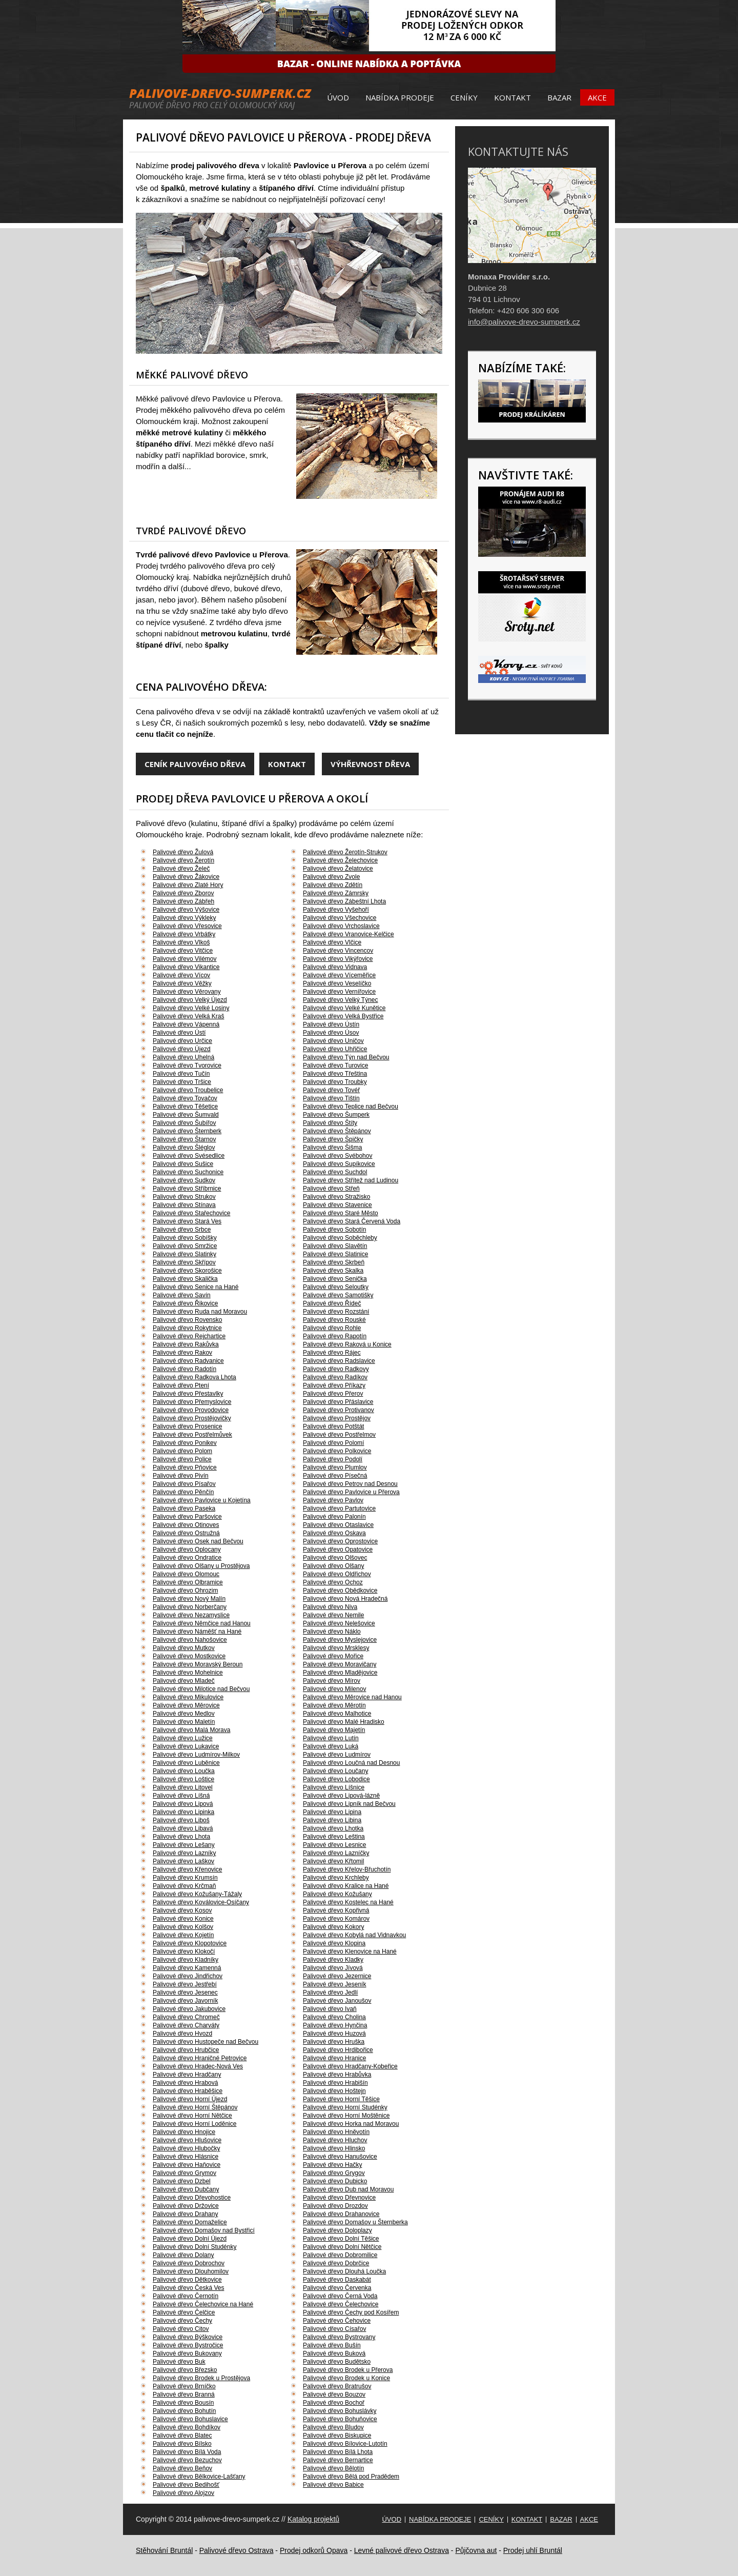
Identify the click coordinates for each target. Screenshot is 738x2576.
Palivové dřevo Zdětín (332, 885)
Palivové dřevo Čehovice (337, 2320)
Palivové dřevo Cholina (334, 2017)
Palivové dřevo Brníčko (184, 2386)
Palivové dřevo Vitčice (183, 950)
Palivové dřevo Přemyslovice (192, 1401)
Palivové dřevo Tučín (181, 1073)
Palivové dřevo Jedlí (330, 1992)
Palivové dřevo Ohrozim (185, 1590)
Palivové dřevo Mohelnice (188, 1672)
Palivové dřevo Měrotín (334, 1705)
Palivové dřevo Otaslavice (338, 1524)
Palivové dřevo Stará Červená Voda (351, 1221)
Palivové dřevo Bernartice (338, 2460)
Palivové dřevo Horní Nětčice (192, 2115)
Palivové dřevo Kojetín (183, 1935)
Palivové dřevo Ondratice (187, 1557)
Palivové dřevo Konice (183, 1918)
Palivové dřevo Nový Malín (189, 1598)
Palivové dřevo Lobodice (336, 1779)
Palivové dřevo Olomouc (186, 1574)
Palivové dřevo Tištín (331, 1098)
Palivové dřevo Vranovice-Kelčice (348, 934)
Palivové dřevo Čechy (182, 2320)
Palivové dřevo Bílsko (182, 2443)
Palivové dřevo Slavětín (335, 1246)
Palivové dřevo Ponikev (185, 1442)
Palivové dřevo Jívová (333, 1967)
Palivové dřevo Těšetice (185, 1106)
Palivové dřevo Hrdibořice (338, 2050)
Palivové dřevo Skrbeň (333, 1262)
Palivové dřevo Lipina (332, 1812)
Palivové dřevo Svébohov (337, 1155)
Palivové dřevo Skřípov (184, 1262)
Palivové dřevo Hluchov (335, 2140)
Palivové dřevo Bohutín (184, 2410)
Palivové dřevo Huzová (334, 2033)
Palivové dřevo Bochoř (333, 2402)
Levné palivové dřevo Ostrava (401, 2550)
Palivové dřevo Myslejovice (340, 1639)
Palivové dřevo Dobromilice (340, 2255)
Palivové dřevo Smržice (185, 1246)
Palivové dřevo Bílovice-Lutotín (345, 2443)
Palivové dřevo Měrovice (186, 1705)
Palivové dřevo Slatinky (184, 1254)
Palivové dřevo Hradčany (187, 2074)
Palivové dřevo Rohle (332, 1328)
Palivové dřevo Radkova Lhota (194, 1377)
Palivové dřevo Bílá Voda (187, 2452)
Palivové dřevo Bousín (183, 2402)
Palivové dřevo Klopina (334, 1943)
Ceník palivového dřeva (195, 764)
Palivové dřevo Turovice (335, 1065)
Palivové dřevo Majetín (334, 1730)
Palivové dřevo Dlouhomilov (191, 2271)
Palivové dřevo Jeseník (334, 1984)
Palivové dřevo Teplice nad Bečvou (350, 1106)
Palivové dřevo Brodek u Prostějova (201, 2378)
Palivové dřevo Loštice (183, 1779)
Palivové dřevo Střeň (331, 1188)
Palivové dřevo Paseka (184, 1508)
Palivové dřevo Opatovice (338, 1549)
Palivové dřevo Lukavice (186, 1746)
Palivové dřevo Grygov (334, 2173)
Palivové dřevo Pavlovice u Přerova (351, 1492)
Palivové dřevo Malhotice (337, 1713)
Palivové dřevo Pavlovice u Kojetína (202, 1500)
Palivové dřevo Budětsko (337, 2361)
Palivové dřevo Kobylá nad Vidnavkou (354, 1935)
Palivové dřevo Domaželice (190, 2222)
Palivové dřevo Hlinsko (334, 2148)
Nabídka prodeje (399, 97)
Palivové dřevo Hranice (334, 2058)
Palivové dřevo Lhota (181, 1836)
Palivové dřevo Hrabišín (335, 2082)
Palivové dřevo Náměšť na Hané (197, 1631)
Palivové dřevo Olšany (333, 1565)
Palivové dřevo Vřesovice (187, 926)
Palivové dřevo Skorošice (187, 1270)
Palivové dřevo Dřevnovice (339, 2197)
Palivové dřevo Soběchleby (340, 1237)
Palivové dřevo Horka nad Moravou (351, 2123)
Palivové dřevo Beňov (182, 2468)
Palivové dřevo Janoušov (337, 2000)
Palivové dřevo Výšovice (186, 909)
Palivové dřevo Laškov (183, 1861)
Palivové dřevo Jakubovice (189, 2008)
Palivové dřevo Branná (184, 2394)
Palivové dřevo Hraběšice (187, 2091)
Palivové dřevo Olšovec (335, 1557)
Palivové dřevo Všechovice (339, 917)
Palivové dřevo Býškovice (187, 2337)
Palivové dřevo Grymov (184, 2173)
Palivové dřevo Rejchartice (189, 1336)
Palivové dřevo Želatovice (338, 868)
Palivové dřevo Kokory (333, 1926)
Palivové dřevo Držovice (186, 2205)
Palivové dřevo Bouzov (334, 2394)
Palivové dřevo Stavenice (337, 1205)
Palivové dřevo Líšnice (333, 1787)
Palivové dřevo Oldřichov (337, 1574)
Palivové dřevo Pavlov (333, 1500)
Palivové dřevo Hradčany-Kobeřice (350, 2066)
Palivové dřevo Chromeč (186, 2017)
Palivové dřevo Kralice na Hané (345, 1885)
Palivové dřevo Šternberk (187, 1131)
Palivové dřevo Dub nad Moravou (348, 2189)
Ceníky (464, 97)
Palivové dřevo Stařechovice (191, 1213)
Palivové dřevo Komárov (336, 1918)
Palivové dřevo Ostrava (236, 2550)
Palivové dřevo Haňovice (186, 2164)
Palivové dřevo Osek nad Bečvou (198, 1541)
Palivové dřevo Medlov (184, 1713)
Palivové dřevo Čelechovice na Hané (203, 2304)
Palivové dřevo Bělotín (333, 2468)
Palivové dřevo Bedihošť (186, 2484)
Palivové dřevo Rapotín (334, 1336)
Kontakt (512, 97)
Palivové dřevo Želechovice (340, 860)
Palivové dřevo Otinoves (186, 1524)
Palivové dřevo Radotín (184, 1369)
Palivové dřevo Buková (334, 2353)
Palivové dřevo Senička (335, 1278)
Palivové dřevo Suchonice (188, 1172)
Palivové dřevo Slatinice (335, 1254)
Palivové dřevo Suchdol (335, 1172)
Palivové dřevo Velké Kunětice (344, 1008)
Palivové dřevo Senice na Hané (195, 1287)
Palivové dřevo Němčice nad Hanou (202, 1623)
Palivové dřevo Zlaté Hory (188, 885)
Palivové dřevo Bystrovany (339, 2337)
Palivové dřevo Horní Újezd (190, 2099)
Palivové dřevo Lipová (183, 1803)
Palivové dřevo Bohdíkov (186, 2427)
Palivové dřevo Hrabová (185, 2082)
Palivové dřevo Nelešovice (339, 1623)
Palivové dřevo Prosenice (187, 1426)
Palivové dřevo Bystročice (188, 2345)
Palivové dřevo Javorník (185, 2000)
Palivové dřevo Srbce (182, 1229)
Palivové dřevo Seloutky (335, 1287)
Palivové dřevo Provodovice (191, 1410)
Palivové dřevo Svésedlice (188, 1155)
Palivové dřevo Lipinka (183, 1812)
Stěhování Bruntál (164, 2550)
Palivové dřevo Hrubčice (186, 2050)
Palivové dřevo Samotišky (338, 1295)
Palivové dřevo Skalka (333, 1270)
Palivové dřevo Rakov (182, 1352)
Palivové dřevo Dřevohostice (192, 2197)
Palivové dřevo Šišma (332, 1147)
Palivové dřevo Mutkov (184, 1648)
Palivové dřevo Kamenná (187, 1967)
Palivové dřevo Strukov (184, 1196)
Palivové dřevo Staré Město (340, 1213)
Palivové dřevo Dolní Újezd (190, 2238)
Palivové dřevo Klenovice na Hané (350, 1951)
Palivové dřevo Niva (330, 1607)
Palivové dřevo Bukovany (187, 2353)
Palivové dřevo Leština (334, 1836)
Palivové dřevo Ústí (179, 1032)
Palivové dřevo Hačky (332, 2164)
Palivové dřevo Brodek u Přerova (348, 2369)
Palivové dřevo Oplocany (187, 1549)
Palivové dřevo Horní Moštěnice (346, 2115)
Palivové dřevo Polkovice (337, 1451)
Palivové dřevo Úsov (331, 1032)
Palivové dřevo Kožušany (337, 1894)
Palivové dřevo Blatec (182, 2435)
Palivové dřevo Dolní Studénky (194, 2246)
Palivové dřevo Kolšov (183, 1926)
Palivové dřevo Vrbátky (184, 934)
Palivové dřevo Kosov (182, 1910)
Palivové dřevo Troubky (335, 1081)
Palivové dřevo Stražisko (336, 1196)
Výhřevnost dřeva (370, 764)
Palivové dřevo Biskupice (337, 2435)
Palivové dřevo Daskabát (337, 2279)
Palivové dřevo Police (182, 1459)
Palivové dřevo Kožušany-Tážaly (197, 1894)
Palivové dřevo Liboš (181, 1820)
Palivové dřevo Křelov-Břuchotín (347, 1869)
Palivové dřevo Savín (182, 1295)
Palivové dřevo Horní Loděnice (194, 2123)
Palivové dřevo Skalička (185, 1278)
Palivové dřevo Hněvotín (336, 2132)
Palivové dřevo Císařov (334, 2328)
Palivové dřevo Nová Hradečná (345, 1598)
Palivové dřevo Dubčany (186, 2189)
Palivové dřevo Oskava (334, 1533)
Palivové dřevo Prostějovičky (192, 1418)
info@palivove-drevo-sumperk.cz (524, 321)
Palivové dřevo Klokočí (184, 1951)
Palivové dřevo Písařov (184, 1483)
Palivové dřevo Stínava (184, 1205)
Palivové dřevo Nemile (333, 1615)
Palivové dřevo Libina (332, 1820)
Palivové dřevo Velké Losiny (191, 1008)
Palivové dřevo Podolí (332, 1459)
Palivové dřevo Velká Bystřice (343, 1016)
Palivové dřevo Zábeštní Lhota (344, 901)
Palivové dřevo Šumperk (336, 1114)
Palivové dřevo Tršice (182, 1081)
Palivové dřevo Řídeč (332, 1303)
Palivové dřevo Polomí (333, 1442)
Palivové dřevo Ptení (181, 1385)
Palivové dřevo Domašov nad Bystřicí (204, 2230)
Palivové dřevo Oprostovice (340, 1541)
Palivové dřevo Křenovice (187, 1869)
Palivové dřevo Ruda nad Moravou (200, 1311)
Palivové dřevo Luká (330, 1746)
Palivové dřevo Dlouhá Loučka (344, 2271)
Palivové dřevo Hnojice (184, 2132)
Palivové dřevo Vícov (181, 975)
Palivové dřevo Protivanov (338, 1410)
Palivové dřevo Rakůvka (186, 1344)
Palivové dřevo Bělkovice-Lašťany (199, 2476)
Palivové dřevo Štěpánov (337, 1131)
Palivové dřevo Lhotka (333, 1828)
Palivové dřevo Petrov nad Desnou (350, 1483)
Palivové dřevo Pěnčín (183, 1492)
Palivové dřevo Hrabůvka (337, 2074)
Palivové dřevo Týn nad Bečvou (346, 1057)
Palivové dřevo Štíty (330, 1122)
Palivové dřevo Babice (333, 2484)
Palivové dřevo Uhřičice (335, 1049)
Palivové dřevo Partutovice (339, 1508)
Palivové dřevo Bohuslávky (339, 2410)
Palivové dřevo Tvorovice (187, 1065)
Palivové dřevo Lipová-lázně (341, 1795)
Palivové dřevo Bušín (332, 2345)
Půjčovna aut (476, 2550)
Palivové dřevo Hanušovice (340, 2156)
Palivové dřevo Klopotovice (190, 1943)
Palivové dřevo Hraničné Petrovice (200, 2058)
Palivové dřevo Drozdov (335, 2205)
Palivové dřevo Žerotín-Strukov (345, 852)
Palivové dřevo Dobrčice (336, 2263)
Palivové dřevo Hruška (333, 2041)
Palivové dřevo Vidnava (335, 967)
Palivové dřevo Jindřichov (187, 1976)
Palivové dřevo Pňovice (185, 1467)
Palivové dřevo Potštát (333, 1426)
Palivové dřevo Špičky (333, 1139)
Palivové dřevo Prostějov (337, 1418)
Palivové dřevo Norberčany (190, 1607)
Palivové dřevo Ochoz (333, 1582)
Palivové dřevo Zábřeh (183, 901)
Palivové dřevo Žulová (183, 852)
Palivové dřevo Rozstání (336, 1311)
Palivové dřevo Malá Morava (191, 1730)
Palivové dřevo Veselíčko (337, 983)
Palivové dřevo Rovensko (187, 1319)
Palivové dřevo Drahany (185, 2214)
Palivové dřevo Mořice (333, 1656)
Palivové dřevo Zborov (183, 893)
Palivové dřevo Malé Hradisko (343, 1721)
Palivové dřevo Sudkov (184, 1180)
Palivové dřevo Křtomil (333, 1861)
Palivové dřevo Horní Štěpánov (195, 2107)
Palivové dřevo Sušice (183, 1164)
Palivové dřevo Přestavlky (188, 1393)
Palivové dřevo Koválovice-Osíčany (201, 1902)
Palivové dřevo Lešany (184, 1844)
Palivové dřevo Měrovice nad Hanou (352, 1697)
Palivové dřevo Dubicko (335, 2181)
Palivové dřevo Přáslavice (338, 1401)
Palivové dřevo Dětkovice (187, 2279)
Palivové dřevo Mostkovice (189, 1656)
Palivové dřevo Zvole (331, 876)
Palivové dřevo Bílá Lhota (338, 2452)
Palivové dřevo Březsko (185, 2369)
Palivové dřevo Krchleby (336, 1877)
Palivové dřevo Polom (182, 1451)
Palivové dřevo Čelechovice (340, 2304)
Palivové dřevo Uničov (333, 1040)
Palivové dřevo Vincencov (338, 950)
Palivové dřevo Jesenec (185, 1992)
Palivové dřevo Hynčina (335, 2025)
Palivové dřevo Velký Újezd (190, 999)
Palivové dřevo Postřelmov (339, 1434)
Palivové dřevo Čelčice (184, 2312)
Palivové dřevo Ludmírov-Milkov (196, 1754)
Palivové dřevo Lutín (331, 1738)
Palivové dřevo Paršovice (187, 1516)
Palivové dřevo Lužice (183, 1738)
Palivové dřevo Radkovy (336, 1369)
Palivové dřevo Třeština (335, 1073)
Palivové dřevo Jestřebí (185, 1984)
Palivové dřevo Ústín (331, 1024)
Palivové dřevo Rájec (332, 1352)
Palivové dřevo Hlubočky (186, 2148)
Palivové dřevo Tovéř (331, 1090)
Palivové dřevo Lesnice (334, 1844)
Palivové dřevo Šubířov (184, 1122)
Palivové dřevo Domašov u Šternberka (355, 2222)
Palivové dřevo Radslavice (339, 1360)
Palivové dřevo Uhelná (183, 1057)
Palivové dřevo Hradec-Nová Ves (198, 2066)
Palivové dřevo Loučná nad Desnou (351, 1762)
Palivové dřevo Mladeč (184, 1680)
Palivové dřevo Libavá (183, 1828)
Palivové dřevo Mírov (331, 1680)
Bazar (559, 97)
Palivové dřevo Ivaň (330, 2008)
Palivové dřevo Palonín (334, 1516)
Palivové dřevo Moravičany (339, 1664)
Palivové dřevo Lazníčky (336, 1853)
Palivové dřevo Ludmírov (337, 1754)
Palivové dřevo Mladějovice (340, 1672)
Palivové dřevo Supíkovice (339, 1164)
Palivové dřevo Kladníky (185, 1959)
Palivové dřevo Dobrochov (188, 2263)
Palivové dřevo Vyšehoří (336, 909)
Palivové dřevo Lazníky (184, 1853)
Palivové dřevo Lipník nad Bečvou (349, 1803)
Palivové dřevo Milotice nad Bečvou (201, 1689)
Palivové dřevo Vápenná (186, 1024)
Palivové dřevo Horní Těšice (341, 2099)
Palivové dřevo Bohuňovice (340, 2419)
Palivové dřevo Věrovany (187, 991)
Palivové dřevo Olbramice (188, 1582)
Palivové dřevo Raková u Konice (347, 1344)
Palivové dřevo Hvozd (182, 2033)
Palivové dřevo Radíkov (335, 1377)
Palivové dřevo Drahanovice (341, 2214)
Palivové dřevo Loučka (184, 1771)
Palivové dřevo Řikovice (185, 1303)
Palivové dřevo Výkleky (184, 917)
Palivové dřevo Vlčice (332, 942)
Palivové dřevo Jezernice (337, 1976)
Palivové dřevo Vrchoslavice (341, 926)
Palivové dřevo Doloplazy (337, 2230)
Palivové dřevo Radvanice (188, 1360)
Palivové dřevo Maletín (184, 1721)
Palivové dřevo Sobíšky (185, 1237)
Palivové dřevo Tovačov (185, 1098)
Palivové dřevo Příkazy (334, 1385)
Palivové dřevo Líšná (181, 1795)
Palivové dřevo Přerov (333, 1393)
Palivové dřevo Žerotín (183, 860)
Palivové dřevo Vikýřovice (338, 958)
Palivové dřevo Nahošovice (190, 1639)
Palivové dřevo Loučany (335, 1771)
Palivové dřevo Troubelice (188, 1090)
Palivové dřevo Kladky (333, 1959)
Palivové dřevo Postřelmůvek (192, 1434)
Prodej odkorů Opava (313, 2550)
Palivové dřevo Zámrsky (335, 893)
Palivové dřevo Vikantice (186, 967)
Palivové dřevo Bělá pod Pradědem (351, 2476)
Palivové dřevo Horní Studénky (345, 2107)
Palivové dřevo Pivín (181, 1475)
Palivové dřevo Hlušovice (187, 2140)
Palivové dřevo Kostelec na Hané (348, 1902)
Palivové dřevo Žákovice (186, 876)
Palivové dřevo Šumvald (186, 1114)
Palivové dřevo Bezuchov (187, 2460)
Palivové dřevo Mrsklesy (336, 1648)
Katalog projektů (313, 2519)
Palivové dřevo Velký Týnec (340, 999)
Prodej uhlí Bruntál (532, 2550)
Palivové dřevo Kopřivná (336, 1910)
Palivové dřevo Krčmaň (184, 1885)
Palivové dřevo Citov (181, 2328)
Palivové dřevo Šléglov (184, 1147)
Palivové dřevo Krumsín (185, 1877)
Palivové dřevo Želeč (181, 868)
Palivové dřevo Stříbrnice (187, 1188)
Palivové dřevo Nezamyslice (191, 1615)
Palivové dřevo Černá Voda (340, 2296)
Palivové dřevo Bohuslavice (190, 2419)
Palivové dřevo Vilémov (185, 958)
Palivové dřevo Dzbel (182, 2181)
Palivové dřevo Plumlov (335, 1467)
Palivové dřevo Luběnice (186, 1762)
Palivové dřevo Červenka (337, 2287)
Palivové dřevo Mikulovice (188, 1697)
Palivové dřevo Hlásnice (185, 2156)
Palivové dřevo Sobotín (334, 1229)
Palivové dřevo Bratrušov (337, 2386)
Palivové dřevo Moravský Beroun (197, 1664)
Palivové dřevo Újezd (182, 1049)
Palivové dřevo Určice (182, 1040)
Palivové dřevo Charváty (186, 2025)
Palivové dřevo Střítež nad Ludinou (350, 1180)
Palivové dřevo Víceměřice (339, 975)
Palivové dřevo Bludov (333, 2427)
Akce (597, 97)
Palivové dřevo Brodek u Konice (346, 2378)
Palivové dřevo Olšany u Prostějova (201, 1565)
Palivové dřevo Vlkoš (181, 942)
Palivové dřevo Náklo (332, 1631)
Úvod (338, 97)
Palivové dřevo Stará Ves (187, 1221)
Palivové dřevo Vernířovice (339, 991)
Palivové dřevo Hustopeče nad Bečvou (205, 2041)
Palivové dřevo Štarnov (184, 1139)
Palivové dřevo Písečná (335, 1475)
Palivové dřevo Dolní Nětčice (342, 2246)
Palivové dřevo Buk (179, 2361)
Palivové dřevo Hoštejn (334, 2091)
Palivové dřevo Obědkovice (340, 1590)
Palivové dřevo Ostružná (186, 1533)
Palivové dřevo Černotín (185, 2296)
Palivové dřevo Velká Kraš (188, 1016)
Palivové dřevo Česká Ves (188, 2287)
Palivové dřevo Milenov (334, 1689)
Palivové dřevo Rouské (334, 1319)
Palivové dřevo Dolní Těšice (341, 2238)
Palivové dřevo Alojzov (183, 2493)
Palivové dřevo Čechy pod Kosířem (351, 2312)
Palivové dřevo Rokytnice (187, 1328)
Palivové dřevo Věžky (182, 983)
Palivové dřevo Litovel (183, 1787)
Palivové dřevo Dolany (183, 2255)
